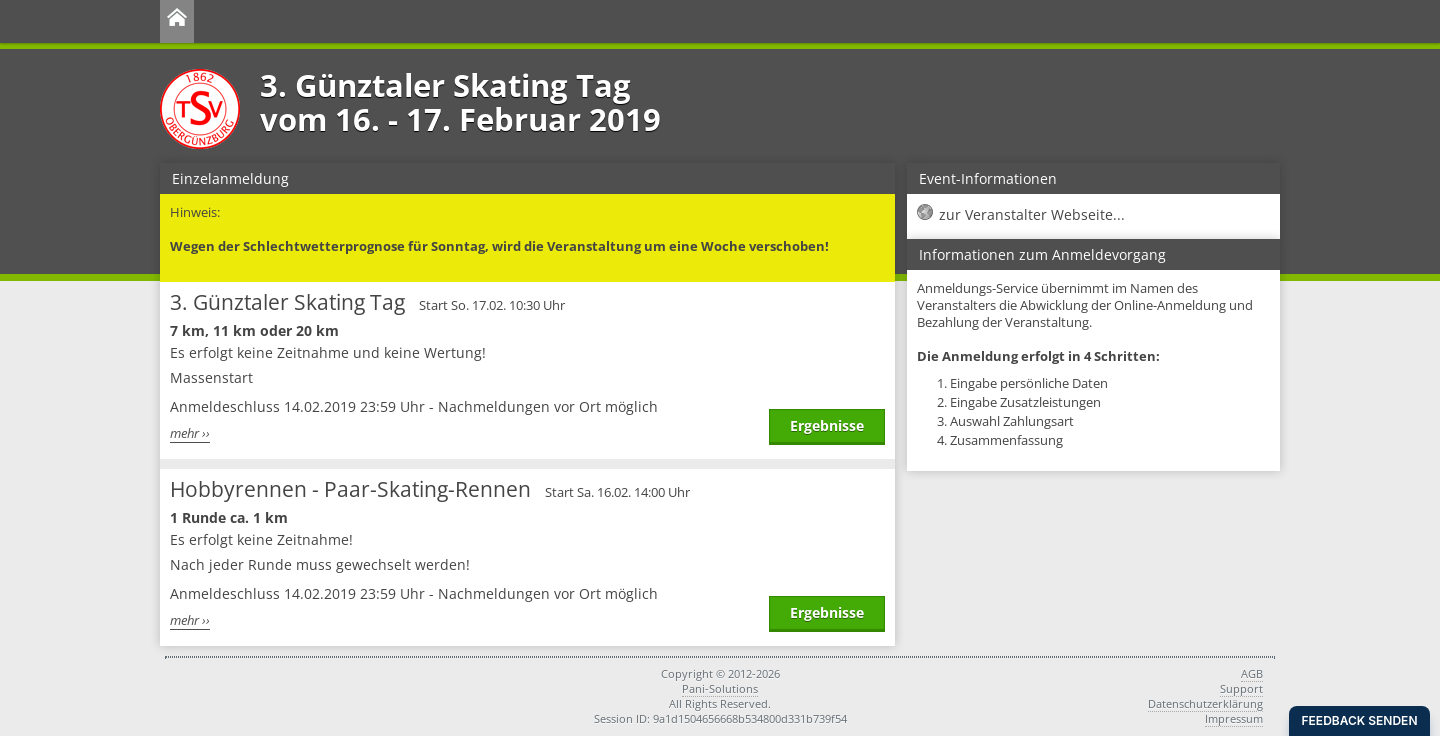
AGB (1252, 673)
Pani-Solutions (720, 688)
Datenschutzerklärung (1205, 703)
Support (1241, 688)
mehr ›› (190, 433)
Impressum (1234, 718)
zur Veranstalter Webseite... (1032, 214)
